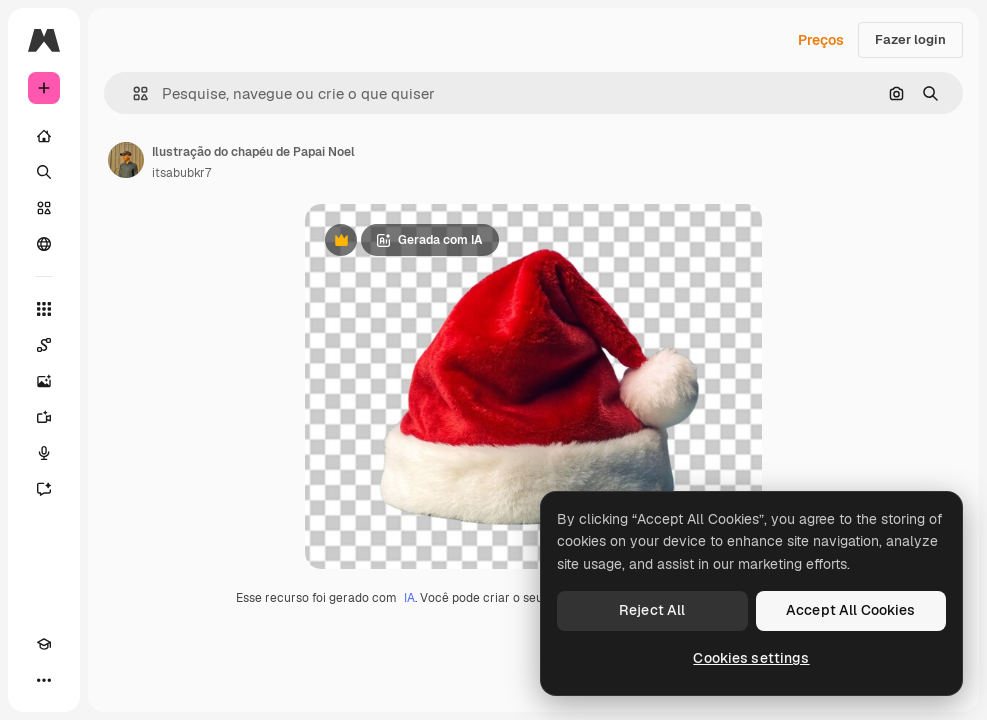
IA (409, 598)
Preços (821, 40)
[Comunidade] (44, 244)
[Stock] (44, 208)
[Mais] (44, 680)
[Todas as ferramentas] (44, 309)
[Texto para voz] (44, 453)
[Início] (44, 136)
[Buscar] (44, 172)
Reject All (652, 610)
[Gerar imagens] (44, 381)
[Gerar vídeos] (44, 417)
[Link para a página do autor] (126, 160)
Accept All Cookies (851, 610)
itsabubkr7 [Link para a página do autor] (181, 173)
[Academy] (44, 644)
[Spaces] (44, 345)
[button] (132, 93)
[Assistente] (44, 489)
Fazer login (910, 39)
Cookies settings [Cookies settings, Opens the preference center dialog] (751, 658)
